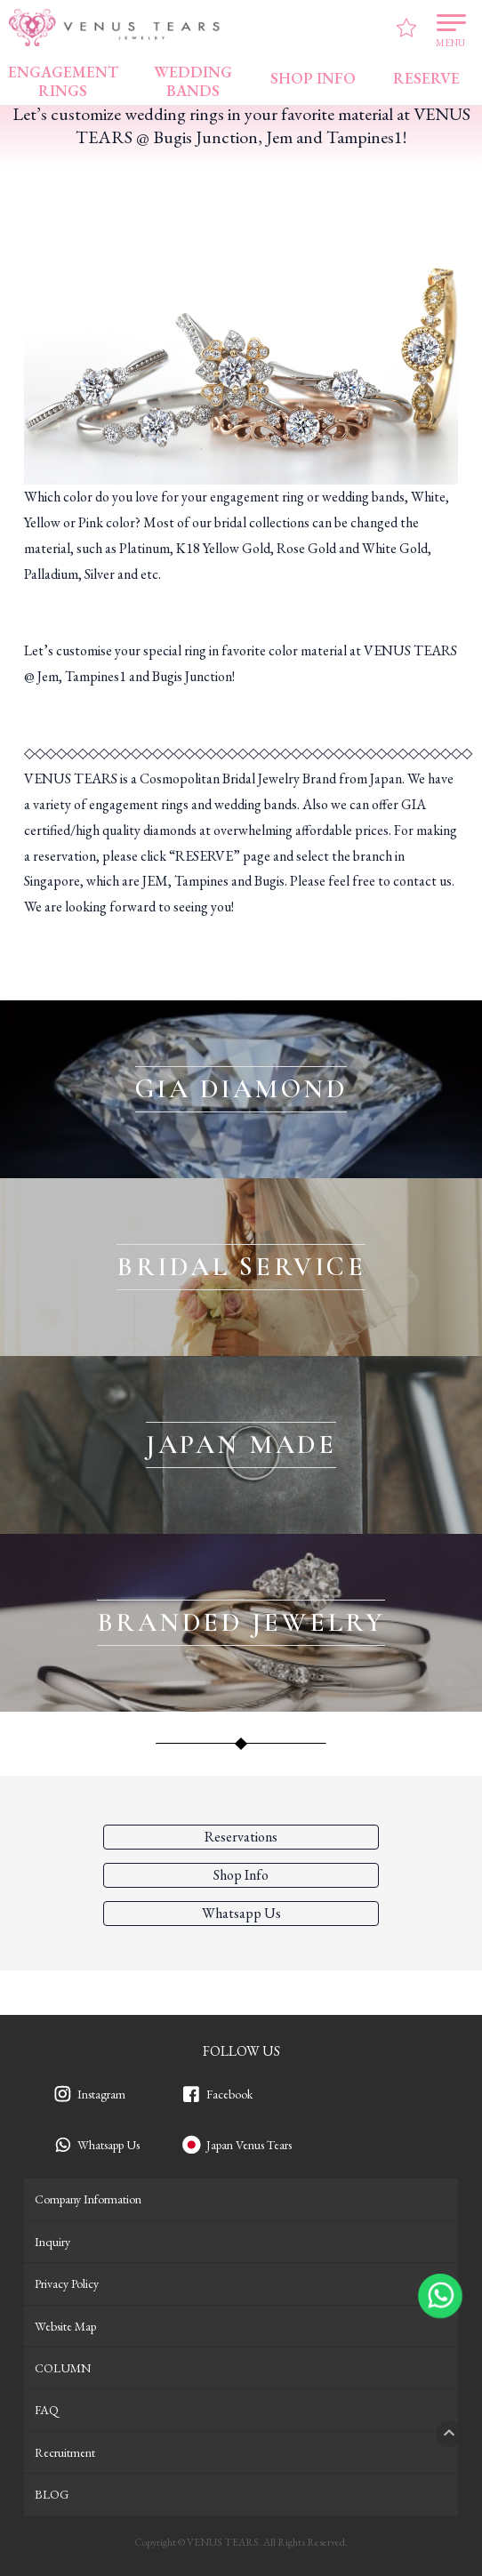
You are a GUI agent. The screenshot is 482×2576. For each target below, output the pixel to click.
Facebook (229, 2094)
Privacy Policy (67, 2283)
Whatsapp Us (108, 2145)
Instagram (101, 2094)
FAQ (47, 2410)
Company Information (88, 2199)
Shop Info (241, 1875)
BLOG (51, 2494)
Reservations (241, 1836)
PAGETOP (449, 2433)
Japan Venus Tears (249, 2145)
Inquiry (52, 2242)
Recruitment (65, 2452)
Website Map (65, 2326)
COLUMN (63, 2368)
